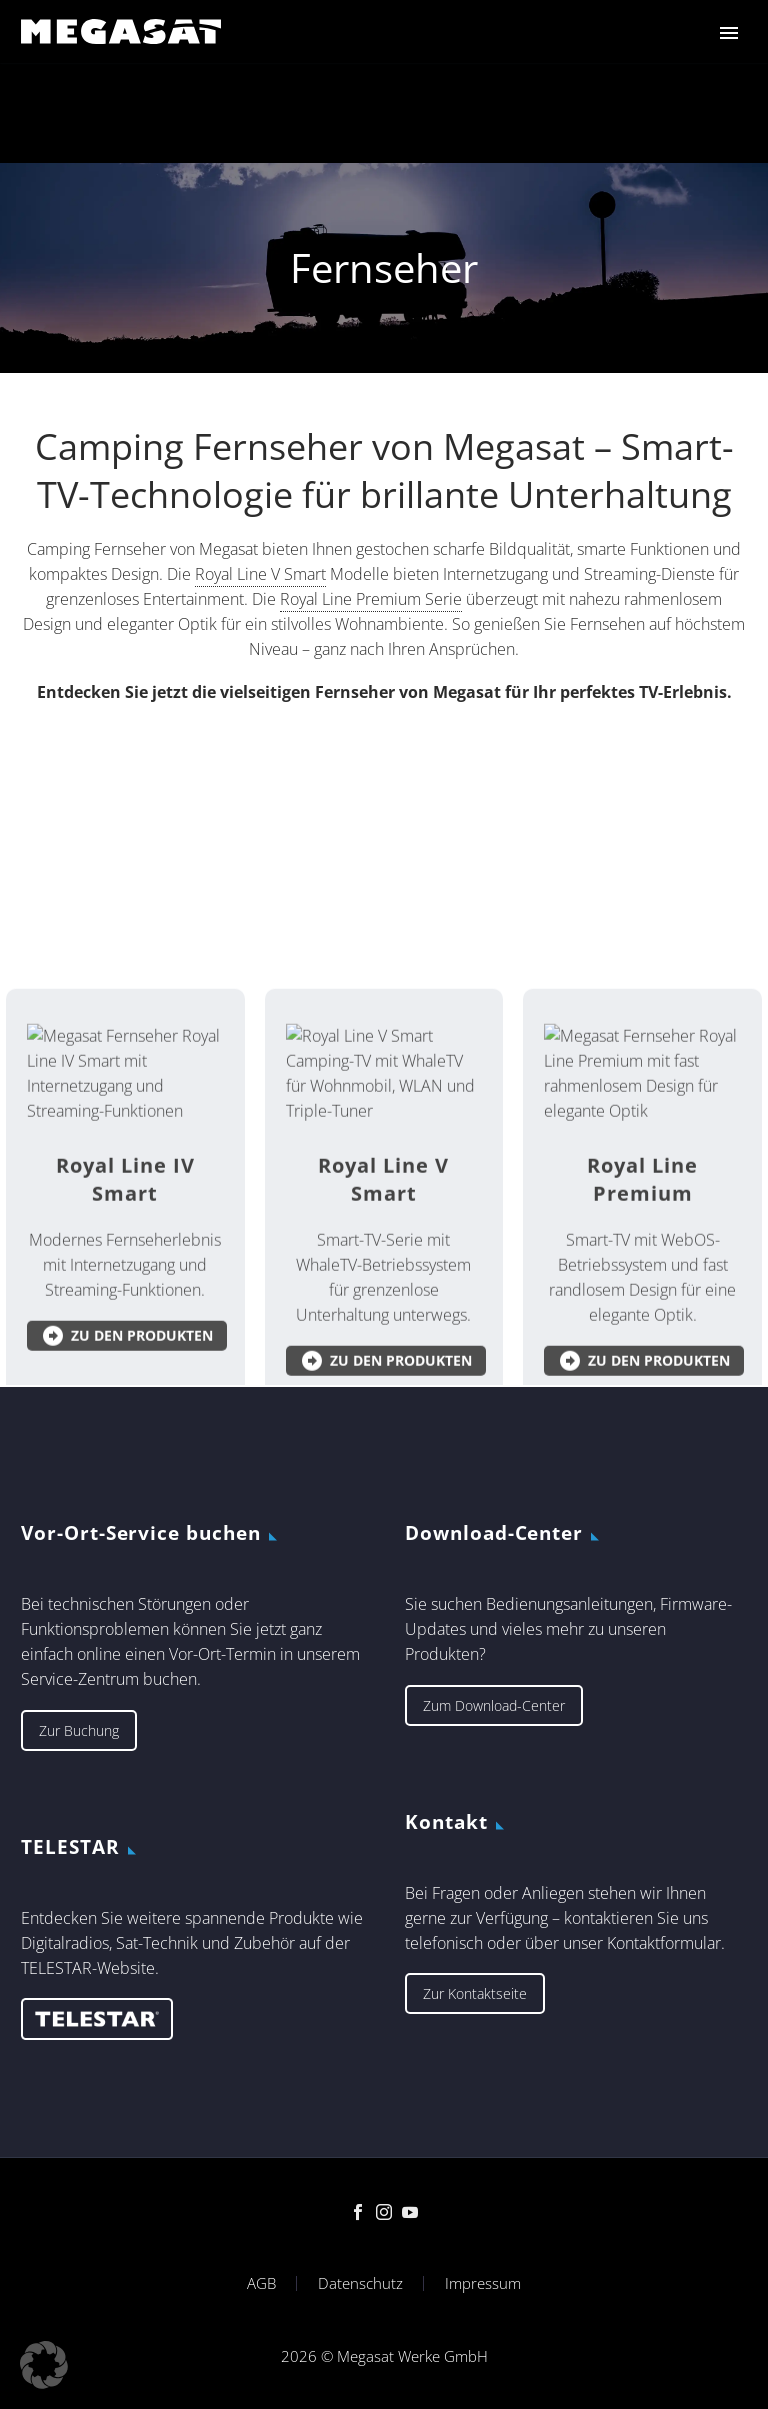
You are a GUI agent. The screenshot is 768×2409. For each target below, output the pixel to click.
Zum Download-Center (494, 1705)
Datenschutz (360, 2283)
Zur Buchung (79, 1730)
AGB (261, 2283)
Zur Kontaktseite (475, 1993)
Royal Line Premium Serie (371, 599)
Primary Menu (729, 33)
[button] (44, 2365)
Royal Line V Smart (260, 574)
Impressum (483, 2283)
